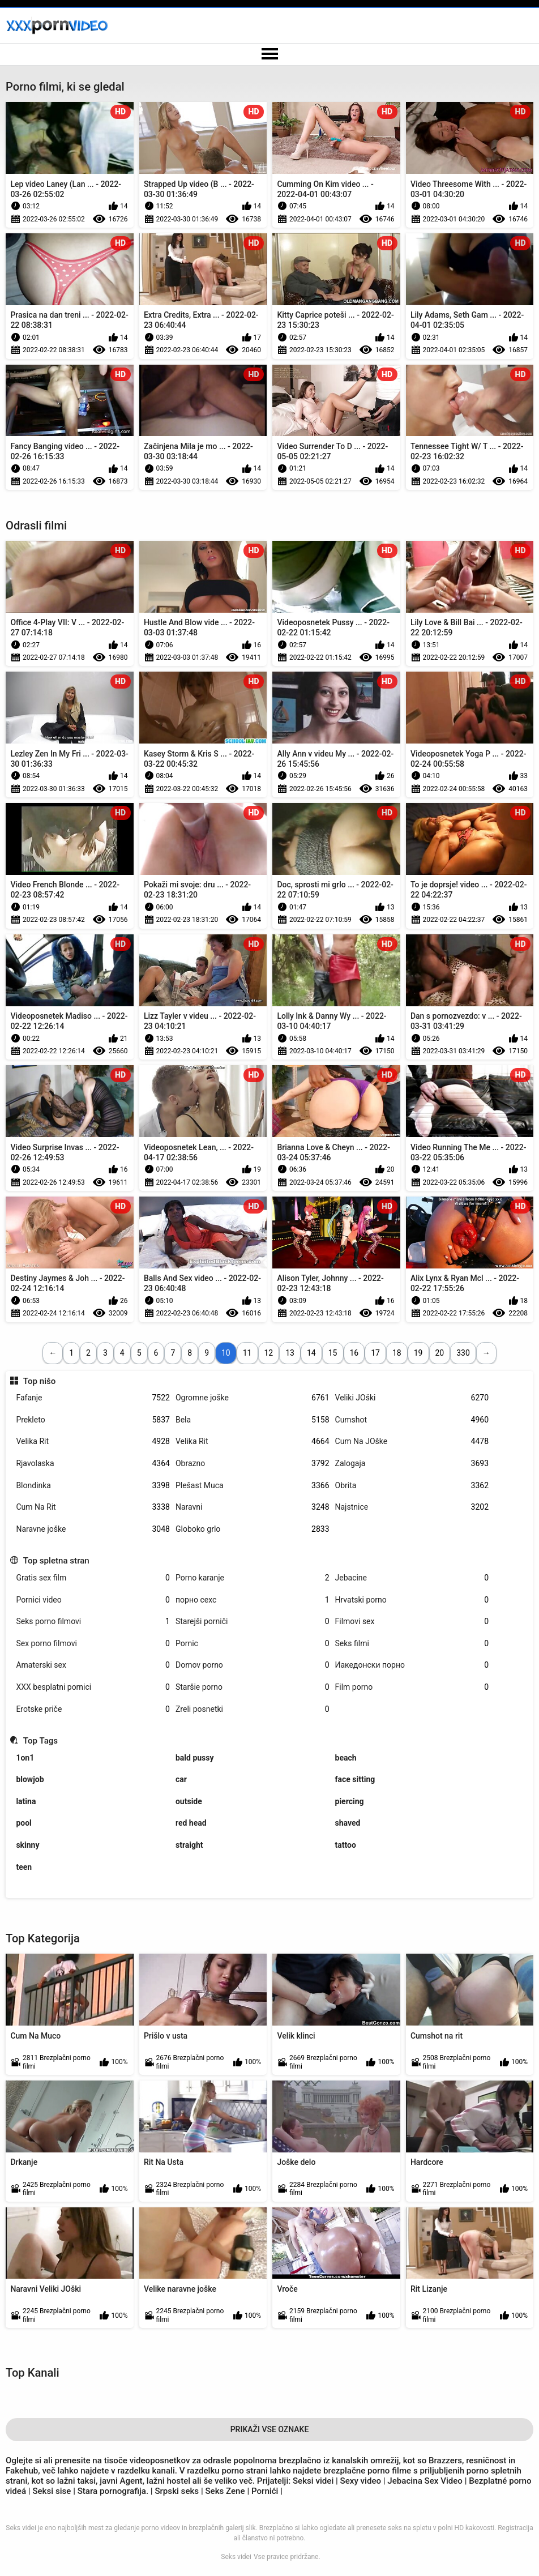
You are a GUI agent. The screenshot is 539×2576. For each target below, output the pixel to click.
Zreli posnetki (253, 1709)
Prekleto (93, 1420)
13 (289, 1352)
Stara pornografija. (114, 2491)
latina (26, 1801)
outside (189, 1801)
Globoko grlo (253, 1529)
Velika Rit (93, 1441)
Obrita (412, 1485)
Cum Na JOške (412, 1441)
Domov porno (253, 1665)
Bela (253, 1420)
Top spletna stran (56, 1561)
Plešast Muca (253, 1485)
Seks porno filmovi (93, 1621)
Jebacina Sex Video (425, 2481)
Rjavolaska (93, 1463)
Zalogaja (412, 1463)
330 (463, 1352)
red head (191, 1822)
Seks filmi (412, 1643)
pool (23, 1822)
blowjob (30, 1779)
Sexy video (361, 2481)
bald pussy (195, 1757)
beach (346, 1757)
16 (354, 1352)
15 (332, 1352)
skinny (27, 1844)
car (181, 1779)
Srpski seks (178, 2491)
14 (311, 1352)
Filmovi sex (412, 1621)
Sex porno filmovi (93, 1643)
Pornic (253, 1643)
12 (268, 1352)
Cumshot (412, 1420)
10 (225, 1352)
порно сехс (253, 1600)
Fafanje (93, 1398)
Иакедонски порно (412, 1665)
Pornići (264, 2491)
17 (375, 1352)
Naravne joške (93, 1529)
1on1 (25, 1757)
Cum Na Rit (93, 1507)
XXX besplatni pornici (93, 1687)
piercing (349, 1801)
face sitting (355, 1779)
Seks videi (236, 2557)
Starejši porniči (253, 1621)
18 (396, 1352)
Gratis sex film (93, 1578)
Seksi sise (51, 2491)
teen (24, 1867)
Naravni (253, 1507)
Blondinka (93, 1485)
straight (189, 1844)
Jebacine (412, 1578)
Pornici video (93, 1600)
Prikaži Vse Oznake (269, 2429)
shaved (348, 1822)
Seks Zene (225, 2491)
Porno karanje (253, 1578)
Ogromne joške (253, 1398)
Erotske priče (93, 1709)
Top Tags (40, 1741)
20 (439, 1352)
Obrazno (253, 1463)
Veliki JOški (412, 1398)
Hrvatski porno (412, 1600)
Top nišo (39, 1381)
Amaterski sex (93, 1665)
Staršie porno (253, 1687)
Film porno (412, 1687)
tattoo (345, 1844)
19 (418, 1352)
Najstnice (412, 1507)
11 (247, 1352)
